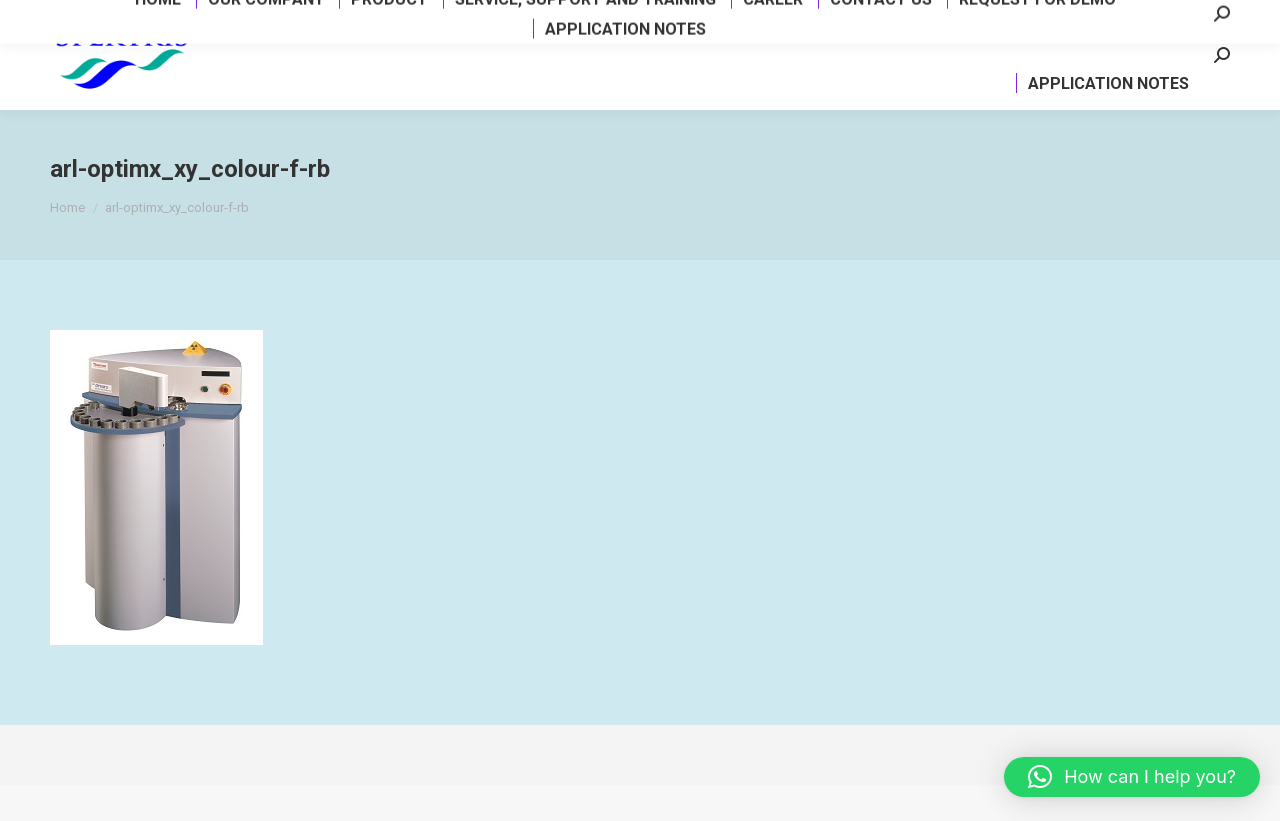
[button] (1132, 777)
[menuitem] (230, 64)
